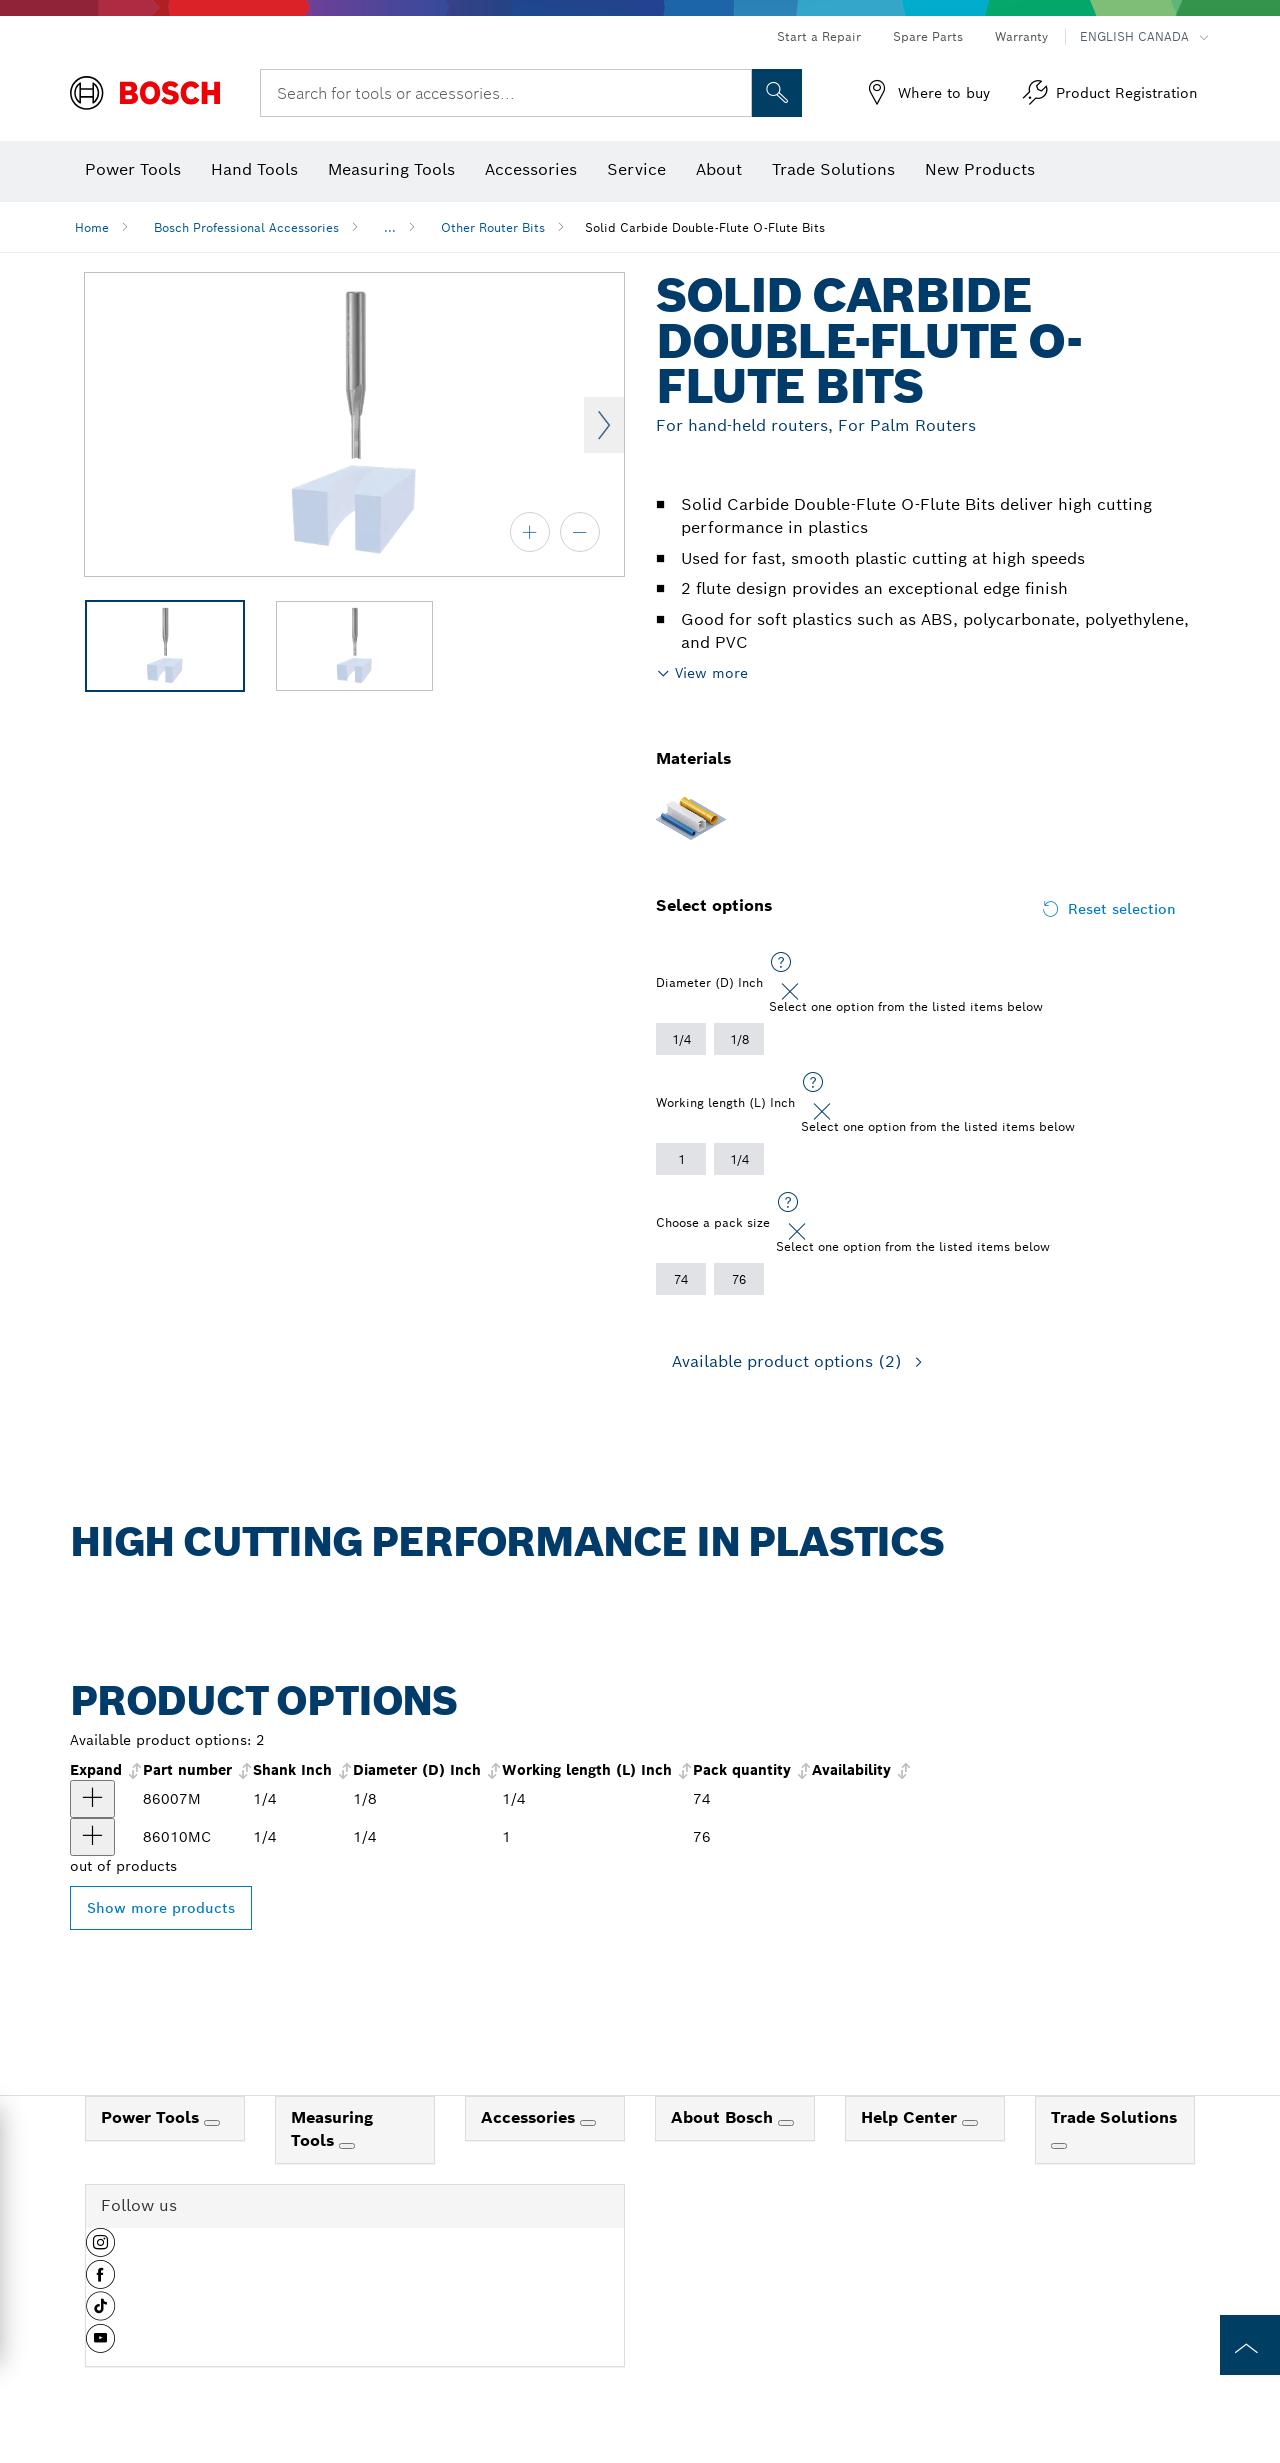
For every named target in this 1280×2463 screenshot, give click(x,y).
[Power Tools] (212, 2123)
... (390, 227)
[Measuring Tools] (347, 2146)
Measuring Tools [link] (332, 2129)
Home (92, 227)
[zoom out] (580, 532)
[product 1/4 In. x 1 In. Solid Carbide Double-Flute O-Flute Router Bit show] (92, 1837)
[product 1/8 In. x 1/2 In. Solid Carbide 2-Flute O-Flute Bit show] (92, 1799)
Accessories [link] (530, 2117)
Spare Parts (928, 36)
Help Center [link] (911, 2117)
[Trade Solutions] (1059, 2146)
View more (711, 673)
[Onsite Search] (777, 93)
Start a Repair (819, 36)
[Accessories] (588, 2123)
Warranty (1021, 36)
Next (604, 425)
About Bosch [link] (724, 2117)
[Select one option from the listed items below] (781, 963)
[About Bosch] (786, 2123)
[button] (100, 2250)
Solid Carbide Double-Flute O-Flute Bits (705, 227)
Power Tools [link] (152, 2117)
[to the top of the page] (1250, 2345)
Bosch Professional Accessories (246, 227)
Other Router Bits (493, 227)
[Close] (790, 992)
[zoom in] (530, 532)
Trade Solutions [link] (1114, 2117)
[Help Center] (970, 2123)
